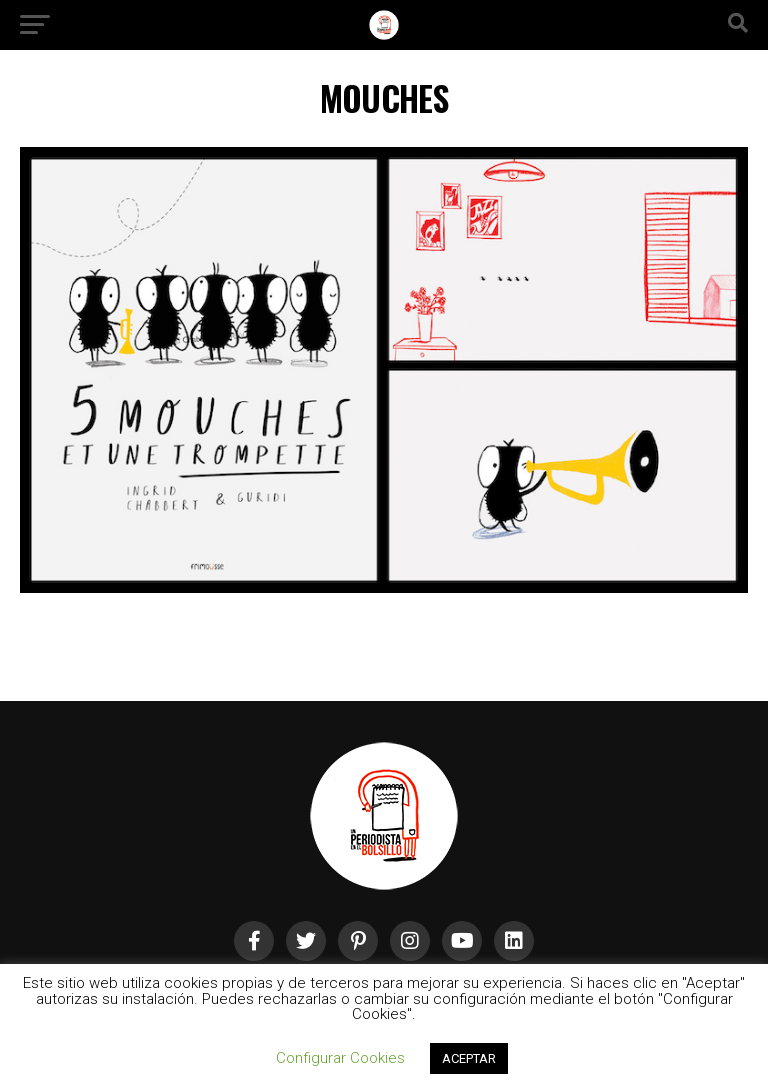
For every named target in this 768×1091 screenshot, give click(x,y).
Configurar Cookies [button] (340, 1058)
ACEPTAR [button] (469, 1058)
